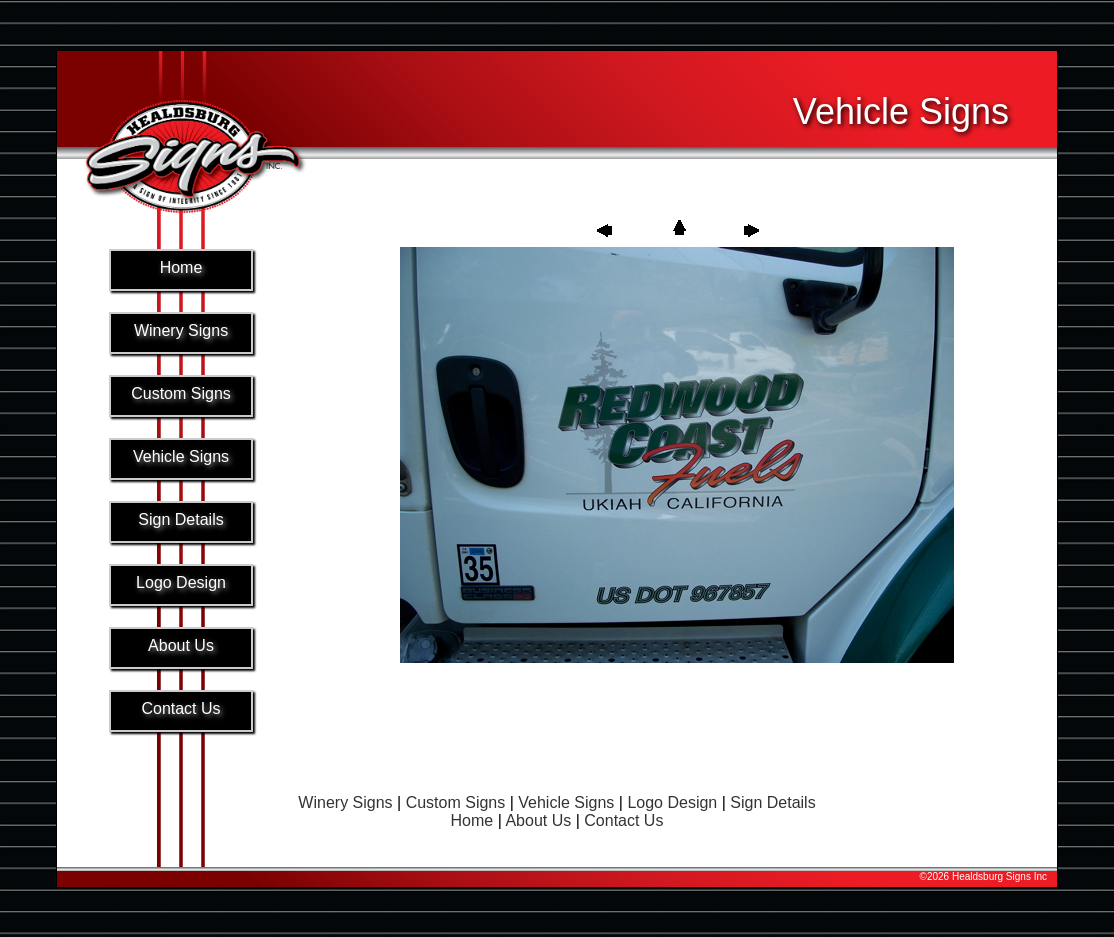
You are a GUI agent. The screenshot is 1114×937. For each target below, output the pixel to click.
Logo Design (672, 802)
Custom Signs (456, 802)
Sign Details (772, 802)
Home (472, 820)
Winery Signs (345, 802)
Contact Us (623, 820)
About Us (538, 820)
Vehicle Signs (566, 802)
